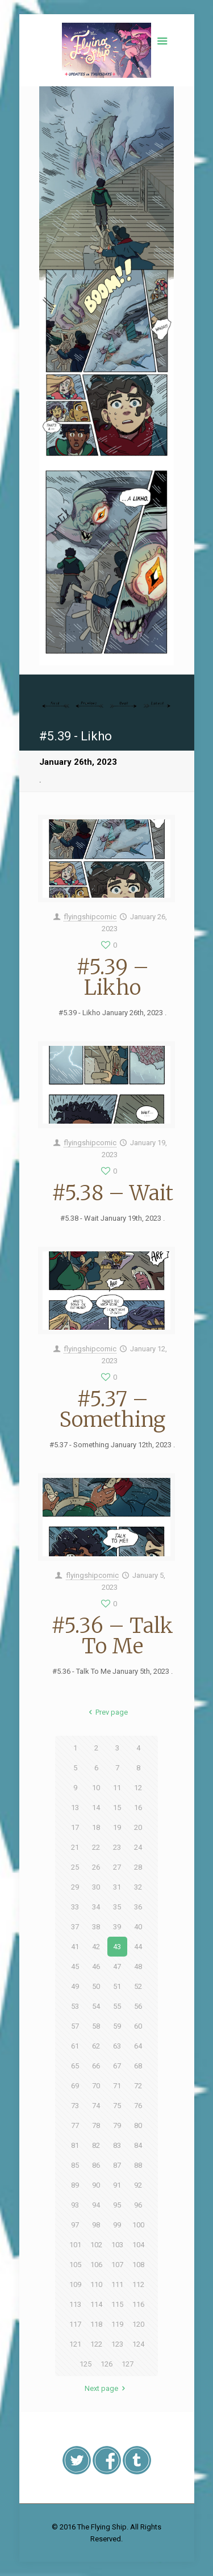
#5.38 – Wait (112, 1193)
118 (96, 2324)
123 (117, 2344)
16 (138, 1807)
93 (75, 2205)
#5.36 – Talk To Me (112, 1636)
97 (75, 2225)
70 (96, 2085)
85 (75, 2165)
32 (138, 1887)
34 (96, 1907)
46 (96, 1966)
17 (75, 1827)
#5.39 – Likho (112, 977)
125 (85, 2364)
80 (138, 2125)
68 (138, 2066)
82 (96, 2145)
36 (138, 1907)
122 (96, 2344)
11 (117, 1787)
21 (75, 1847)
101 (75, 2244)
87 (117, 2165)
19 (117, 1827)
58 (96, 2026)
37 (75, 1926)
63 (117, 2046)
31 (117, 1887)
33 (75, 1907)
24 (138, 1847)
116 (138, 2304)
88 (138, 2165)
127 (127, 2364)
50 (96, 1986)
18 (96, 1827)
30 (96, 1887)
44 (138, 1946)
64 (138, 2046)
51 (117, 1986)
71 (117, 2085)
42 (96, 1946)
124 (138, 2344)
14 (96, 1807)
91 (117, 2185)
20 (138, 1827)
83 (117, 2145)
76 (138, 2105)
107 (117, 2264)
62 (96, 2046)
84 (138, 2145)
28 (138, 1867)
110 (96, 2284)
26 (96, 1867)
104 (138, 2244)
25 (75, 1867)
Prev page (106, 1712)
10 (96, 1787)
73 (75, 2105)
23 (117, 1847)
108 (138, 2264)
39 (117, 1926)
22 (96, 1847)
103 (117, 2244)
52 (138, 1986)
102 (96, 2244)
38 (96, 1926)
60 (138, 2026)
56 (138, 2006)
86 (96, 2165)
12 (138, 1787)
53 (75, 2006)
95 (117, 2205)
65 (75, 2066)
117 (75, 2324)
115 (117, 2304)
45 (75, 1966)
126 (106, 2364)
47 (117, 1966)
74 (96, 2105)
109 (75, 2284)
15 (117, 1807)
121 (75, 2344)
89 (75, 2185)
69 (75, 2085)
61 (75, 2046)
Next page (106, 2388)
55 (117, 2006)
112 (138, 2284)
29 (75, 1887)
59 (117, 2026)
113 (75, 2304)
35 (117, 1907)
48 (138, 1966)
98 (96, 2225)
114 (96, 2304)
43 (117, 1946)
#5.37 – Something (112, 1409)
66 (96, 2066)
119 (117, 2324)
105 (75, 2264)
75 (117, 2105)
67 (117, 2066)
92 (138, 2185)
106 (96, 2264)
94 (96, 2205)
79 (117, 2125)
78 (96, 2125)
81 (75, 2145)
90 (96, 2185)
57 (75, 2026)
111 (117, 2284)
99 (117, 2225)
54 (96, 2006)
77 (75, 2125)
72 (138, 2085)
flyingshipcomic (90, 916)
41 (75, 1946)
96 (138, 2205)
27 (117, 1867)
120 (138, 2324)
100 (138, 2225)
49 (75, 1986)
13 (75, 1807)
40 (138, 1926)
